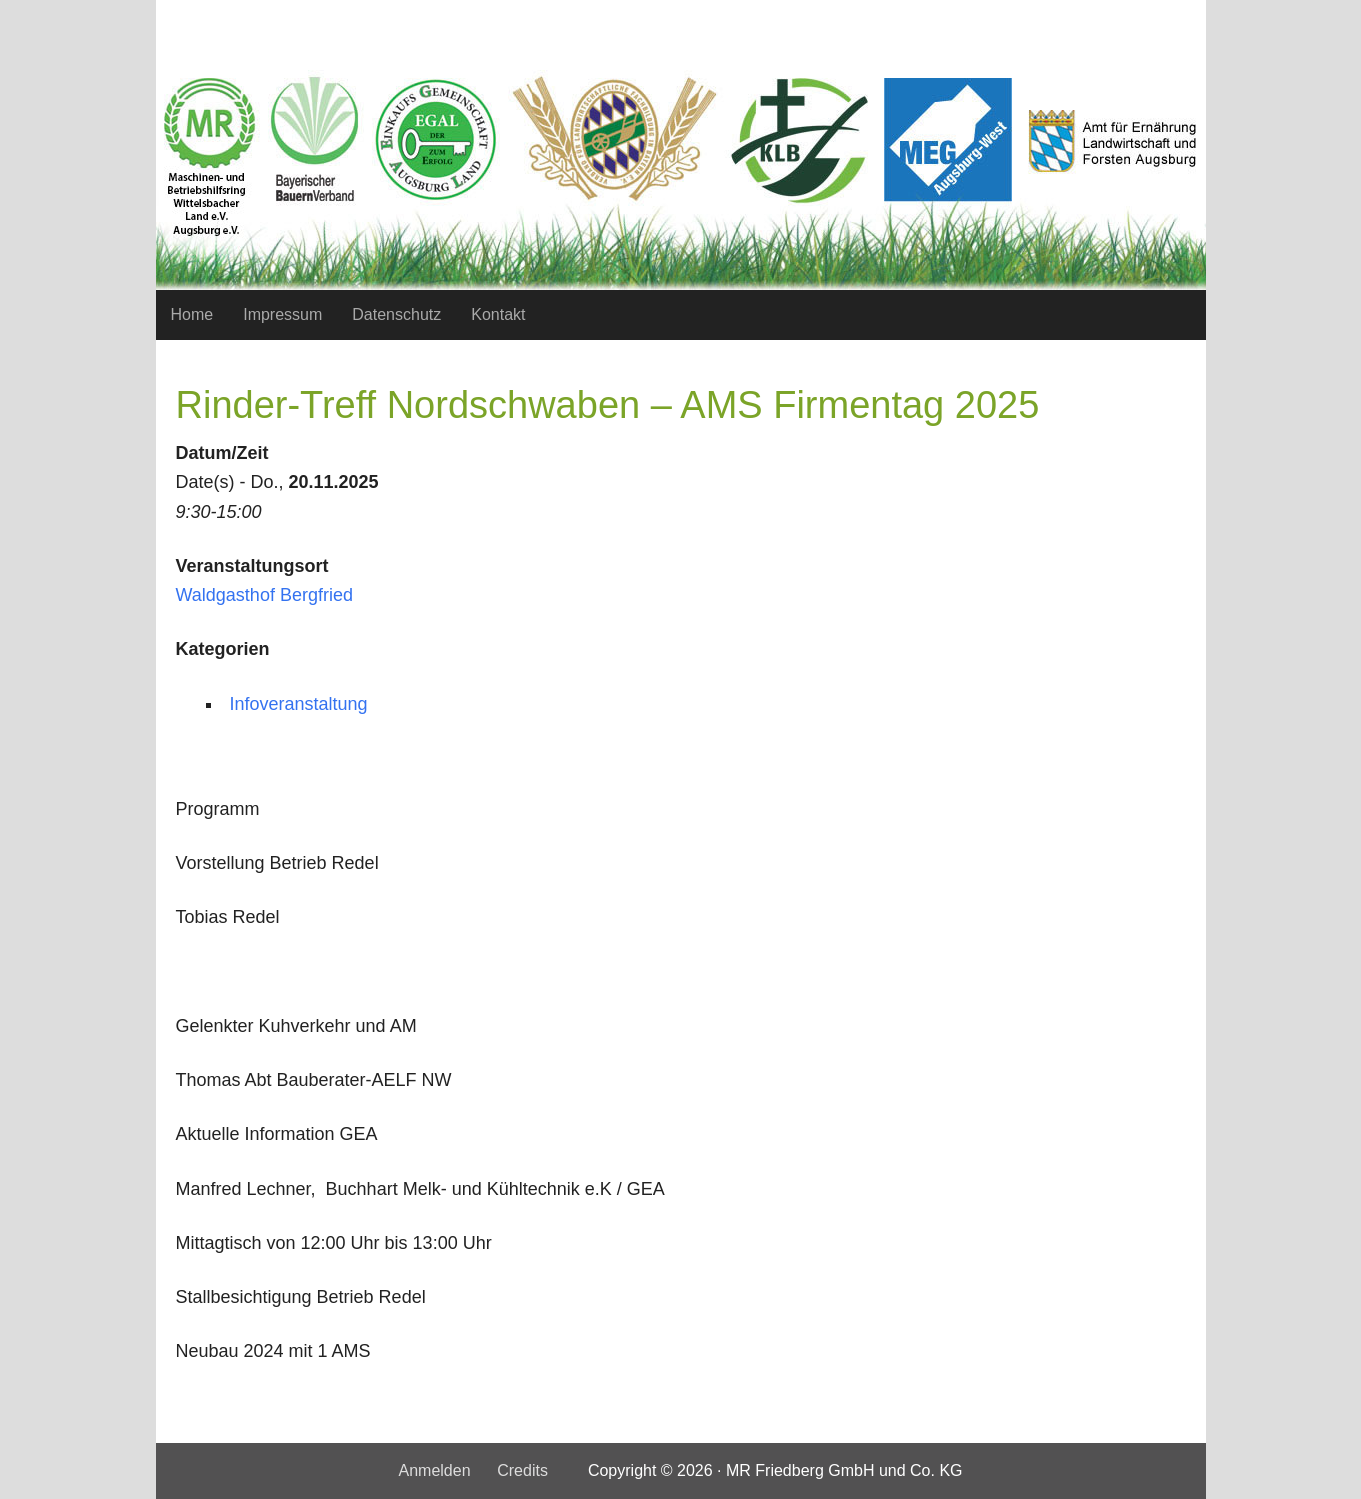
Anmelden (434, 1470)
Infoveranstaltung (299, 704)
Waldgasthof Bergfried (264, 595)
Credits (522, 1470)
